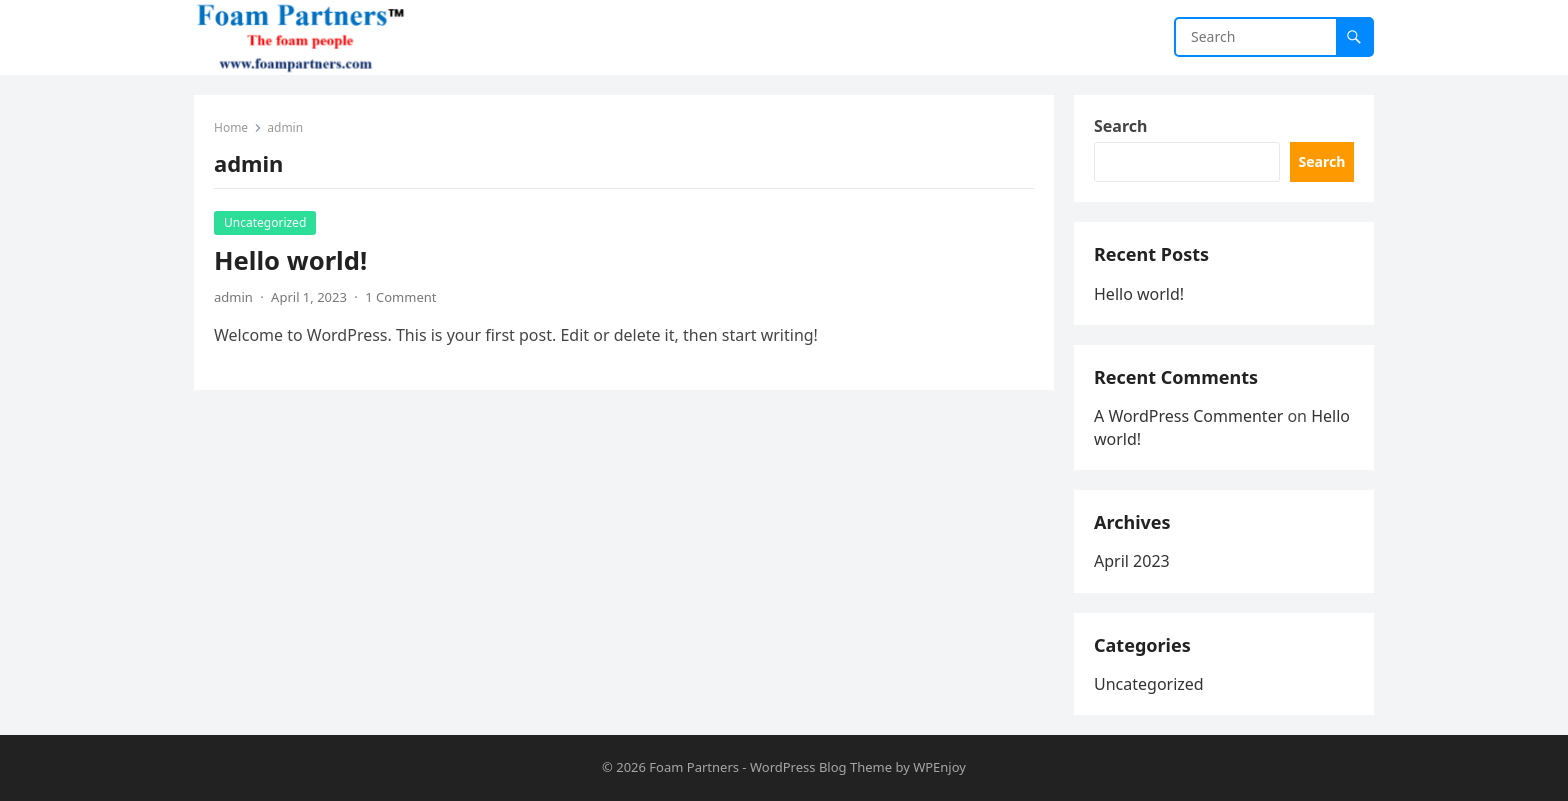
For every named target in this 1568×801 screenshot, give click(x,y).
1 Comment (400, 297)
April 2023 (1132, 561)
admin (233, 297)
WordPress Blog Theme (821, 767)
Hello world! (290, 260)
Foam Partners (694, 767)
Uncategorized (265, 222)
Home (231, 127)
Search (1120, 126)
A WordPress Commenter (1188, 416)
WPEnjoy (939, 767)
